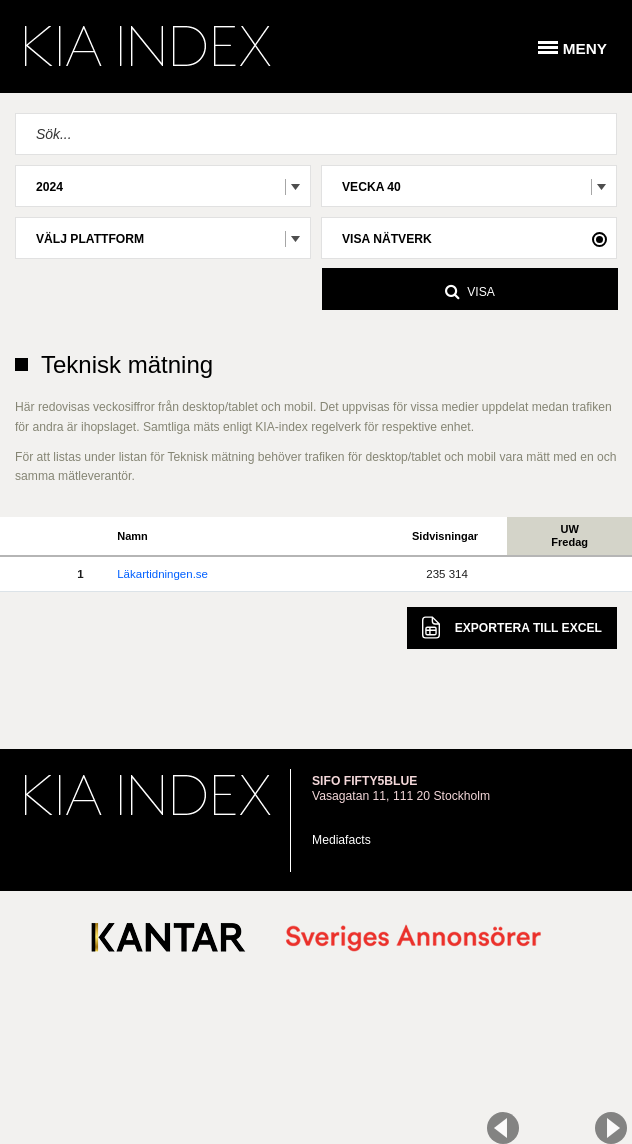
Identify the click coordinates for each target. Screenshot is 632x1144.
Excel (512, 627)
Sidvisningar (445, 536)
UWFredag (569, 535)
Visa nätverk (387, 239)
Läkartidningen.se (162, 574)
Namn (132, 536)
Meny (585, 48)
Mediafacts (341, 840)
